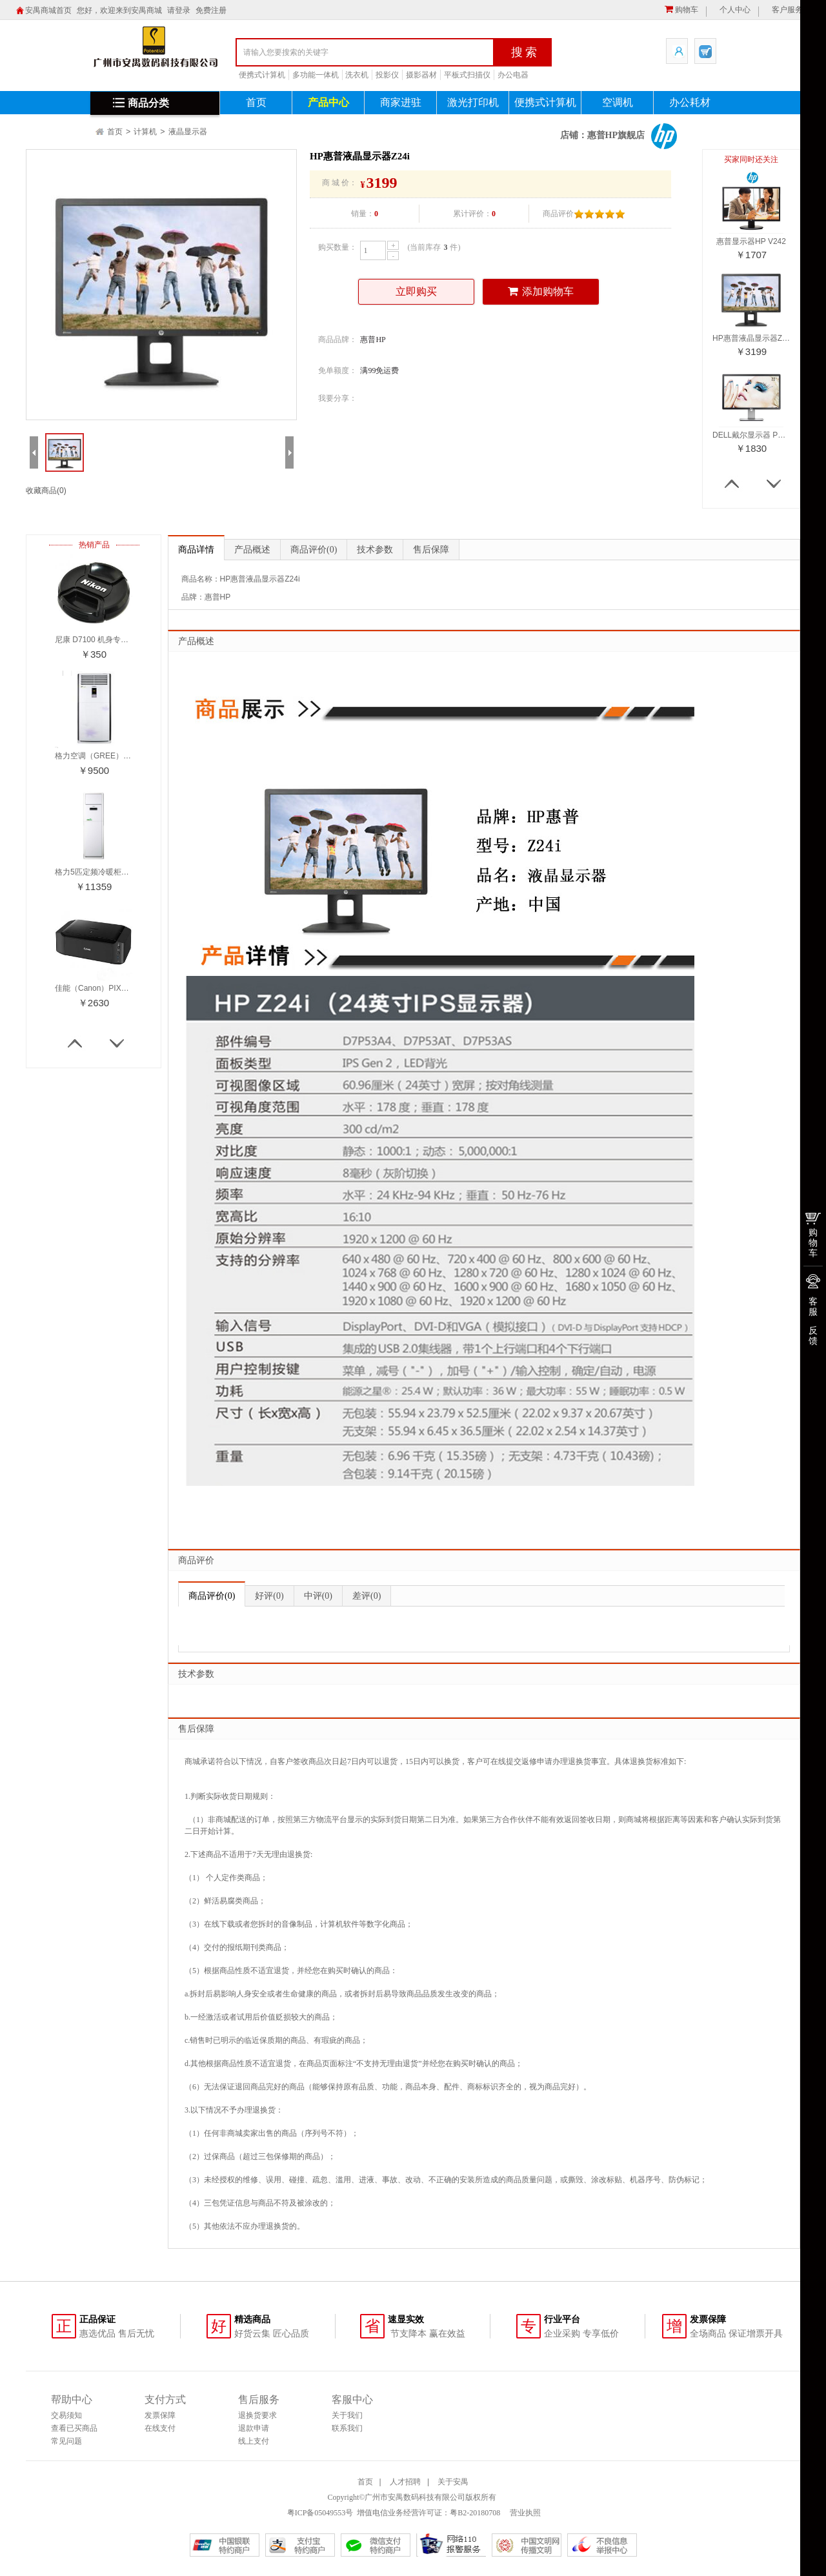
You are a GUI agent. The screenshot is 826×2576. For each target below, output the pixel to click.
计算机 (145, 131)
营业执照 (524, 2512)
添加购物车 (541, 291)
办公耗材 (689, 102)
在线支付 (160, 2428)
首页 (256, 102)
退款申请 (253, 2428)
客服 (813, 1306)
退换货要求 (257, 2415)
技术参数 (375, 549)
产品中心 (328, 102)
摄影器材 (421, 74)
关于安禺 (453, 2481)
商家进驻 (400, 102)
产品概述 (252, 549)
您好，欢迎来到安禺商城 (119, 10)
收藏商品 (46, 490)
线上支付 (253, 2441)
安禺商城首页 (48, 10)
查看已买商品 (74, 2428)
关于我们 (347, 2415)
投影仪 (387, 74)
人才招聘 (405, 2481)
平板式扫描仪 (467, 74)
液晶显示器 (187, 131)
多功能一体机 (315, 74)
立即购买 (416, 291)
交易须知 (66, 2415)
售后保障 (431, 549)
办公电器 (513, 74)
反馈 (813, 1335)
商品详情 (196, 549)
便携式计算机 (262, 74)
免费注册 (211, 10)
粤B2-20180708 (475, 2512)
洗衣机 (356, 74)
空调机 (617, 102)
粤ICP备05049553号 (320, 2512)
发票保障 (160, 2415)
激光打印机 (473, 102)
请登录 (178, 10)
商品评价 (313, 549)
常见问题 (66, 2441)
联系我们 (347, 2428)
